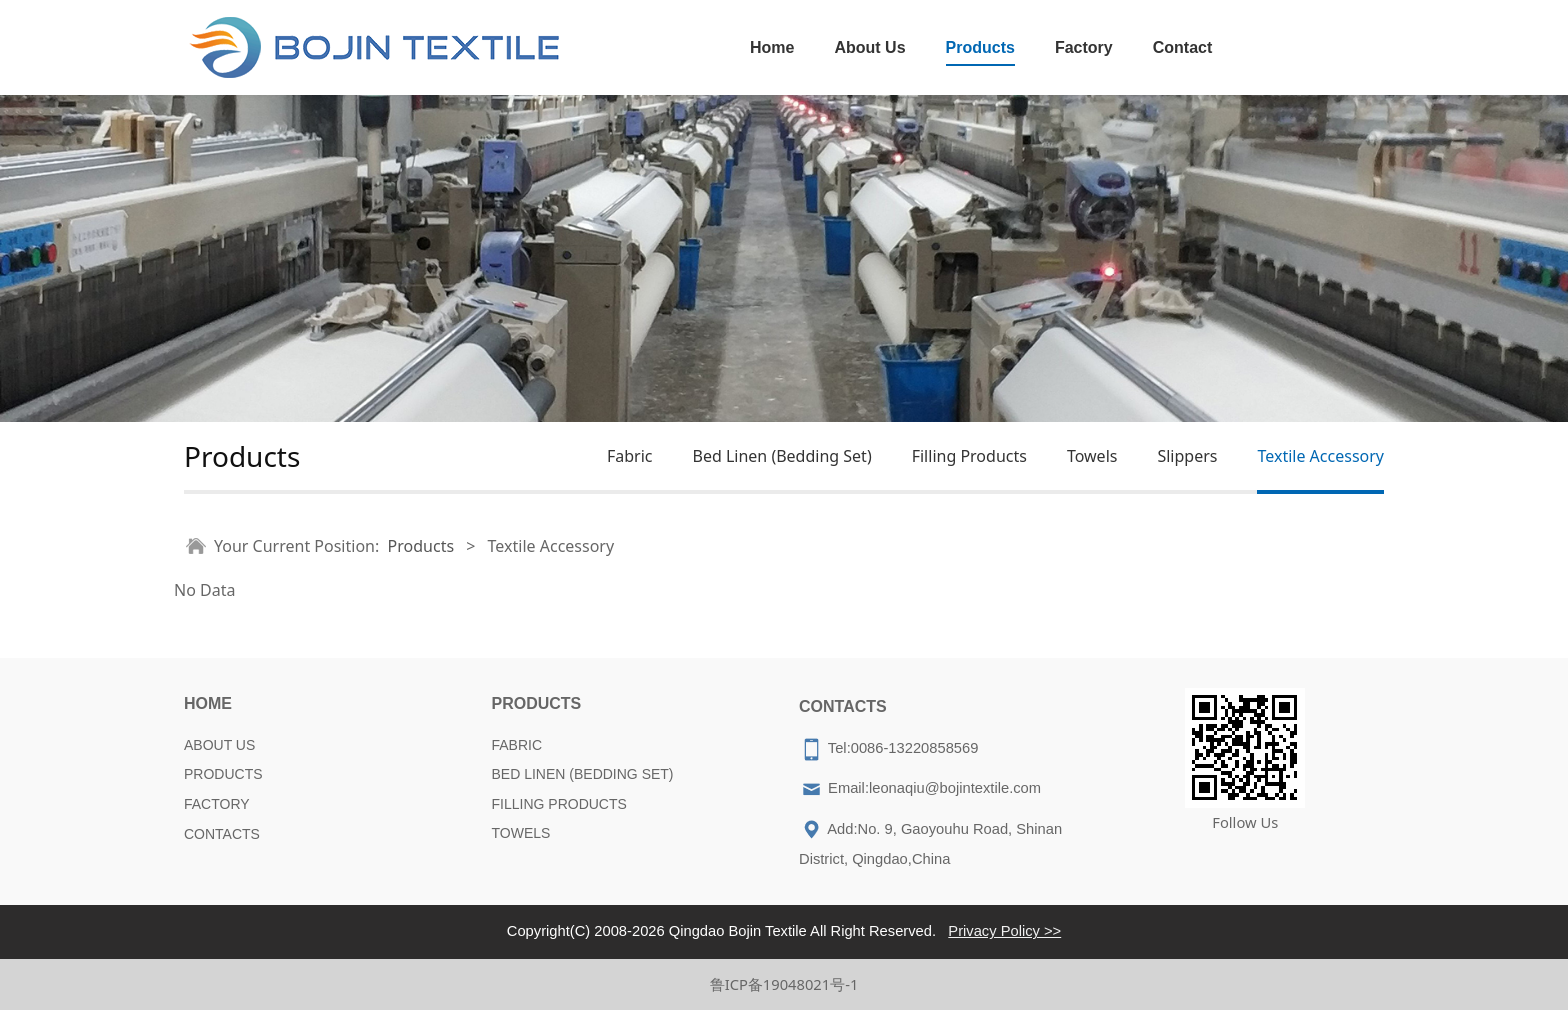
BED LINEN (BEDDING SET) (583, 774)
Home (772, 47)
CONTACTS (222, 834)
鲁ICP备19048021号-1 (784, 984)
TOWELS (521, 833)
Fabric (630, 456)
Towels (1092, 456)
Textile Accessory (1320, 456)
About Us (869, 47)
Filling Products (969, 456)
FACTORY (217, 804)
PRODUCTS (223, 774)
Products (980, 47)
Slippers (1187, 456)
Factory (1084, 47)
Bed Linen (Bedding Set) (781, 456)
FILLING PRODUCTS (559, 804)
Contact (1183, 47)
